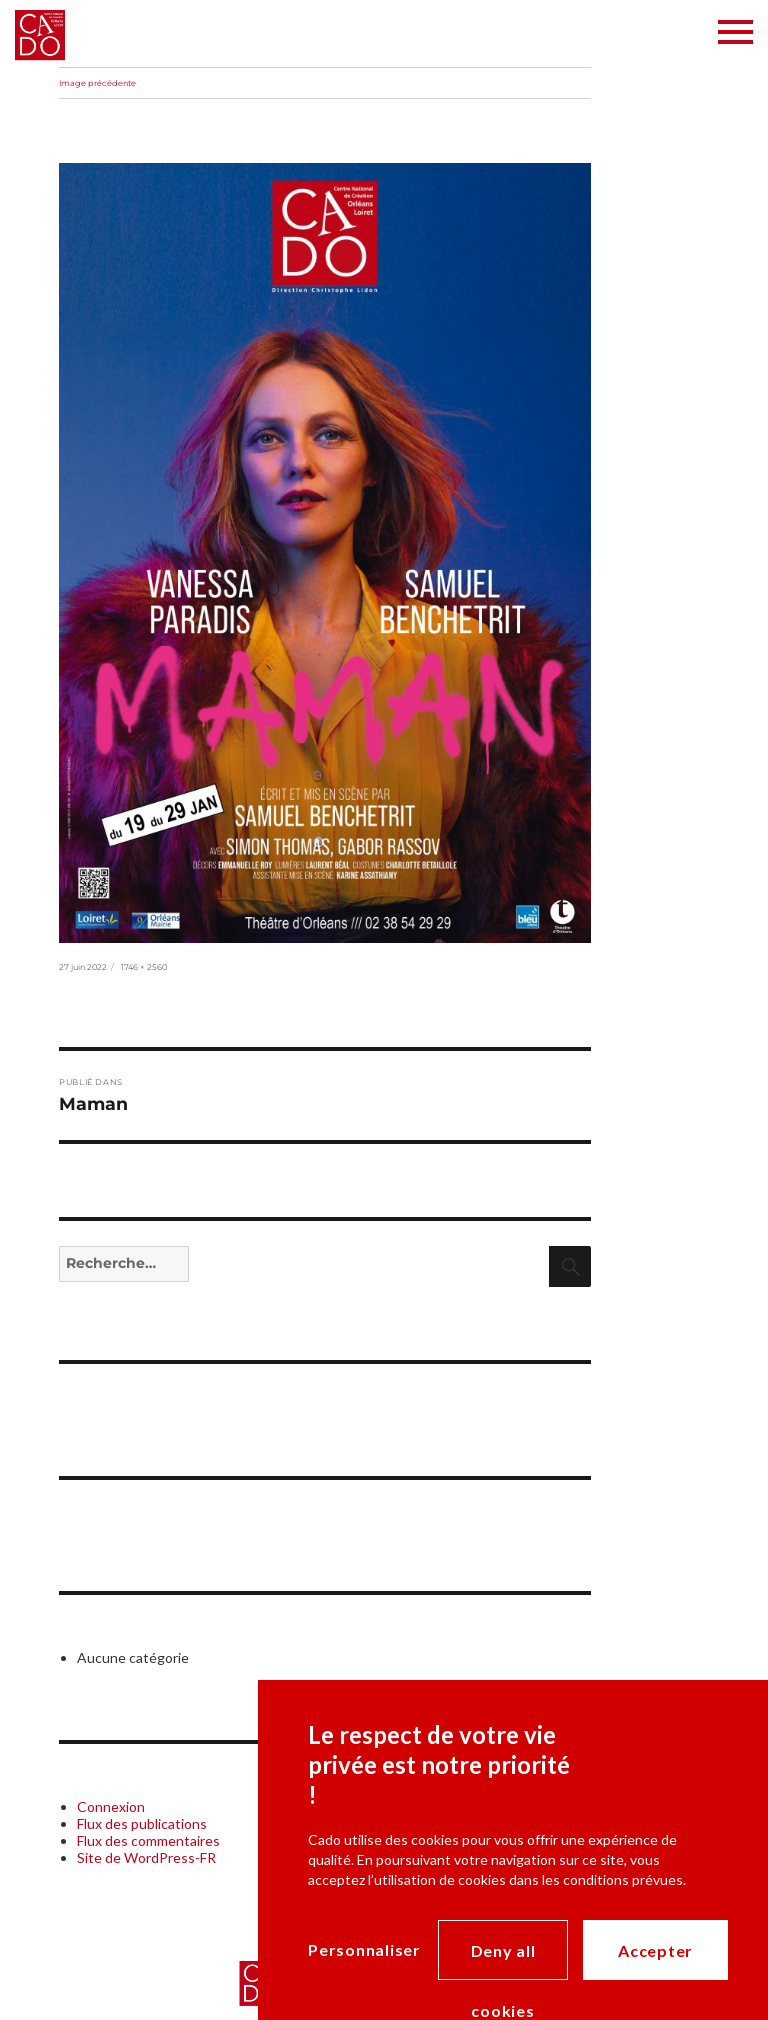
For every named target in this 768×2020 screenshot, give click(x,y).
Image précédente (97, 83)
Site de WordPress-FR (146, 1857)
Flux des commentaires (148, 1840)
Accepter (655, 1950)
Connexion (111, 1806)
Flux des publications (142, 1823)
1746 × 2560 (144, 967)
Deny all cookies (503, 1960)
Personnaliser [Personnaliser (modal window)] (364, 1949)
